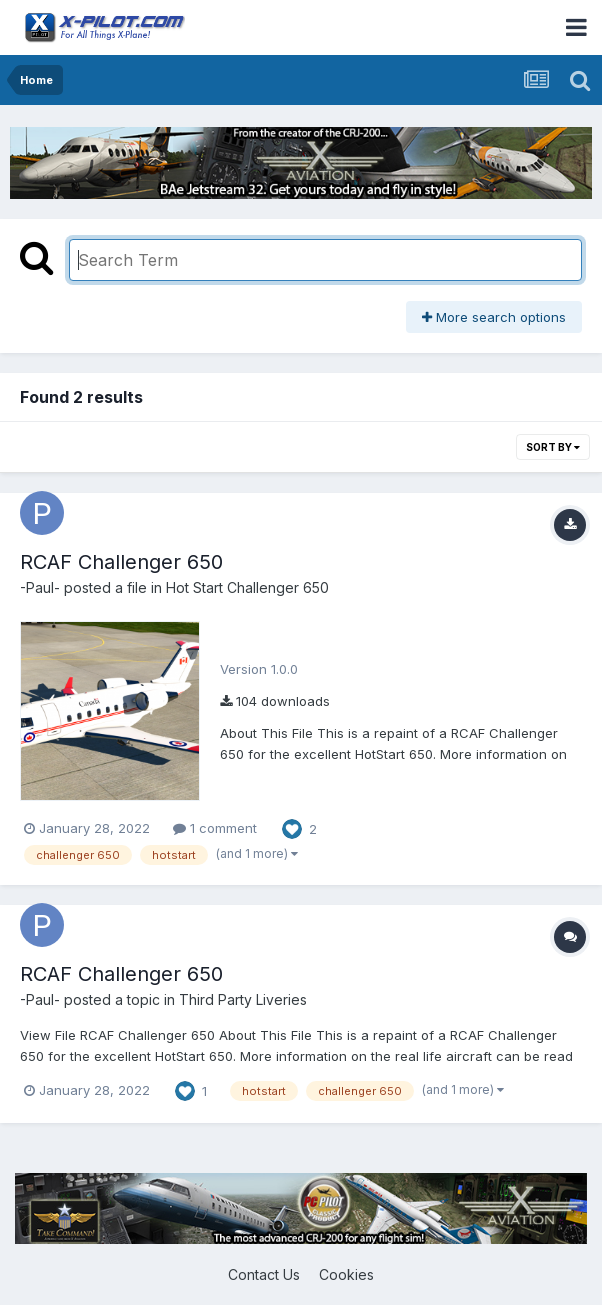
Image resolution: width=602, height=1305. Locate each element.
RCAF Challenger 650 (121, 562)
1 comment (215, 828)
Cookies (346, 1274)
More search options (494, 317)
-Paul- (40, 587)
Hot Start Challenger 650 (247, 587)
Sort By (553, 447)
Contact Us (264, 1274)
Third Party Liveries (243, 999)
